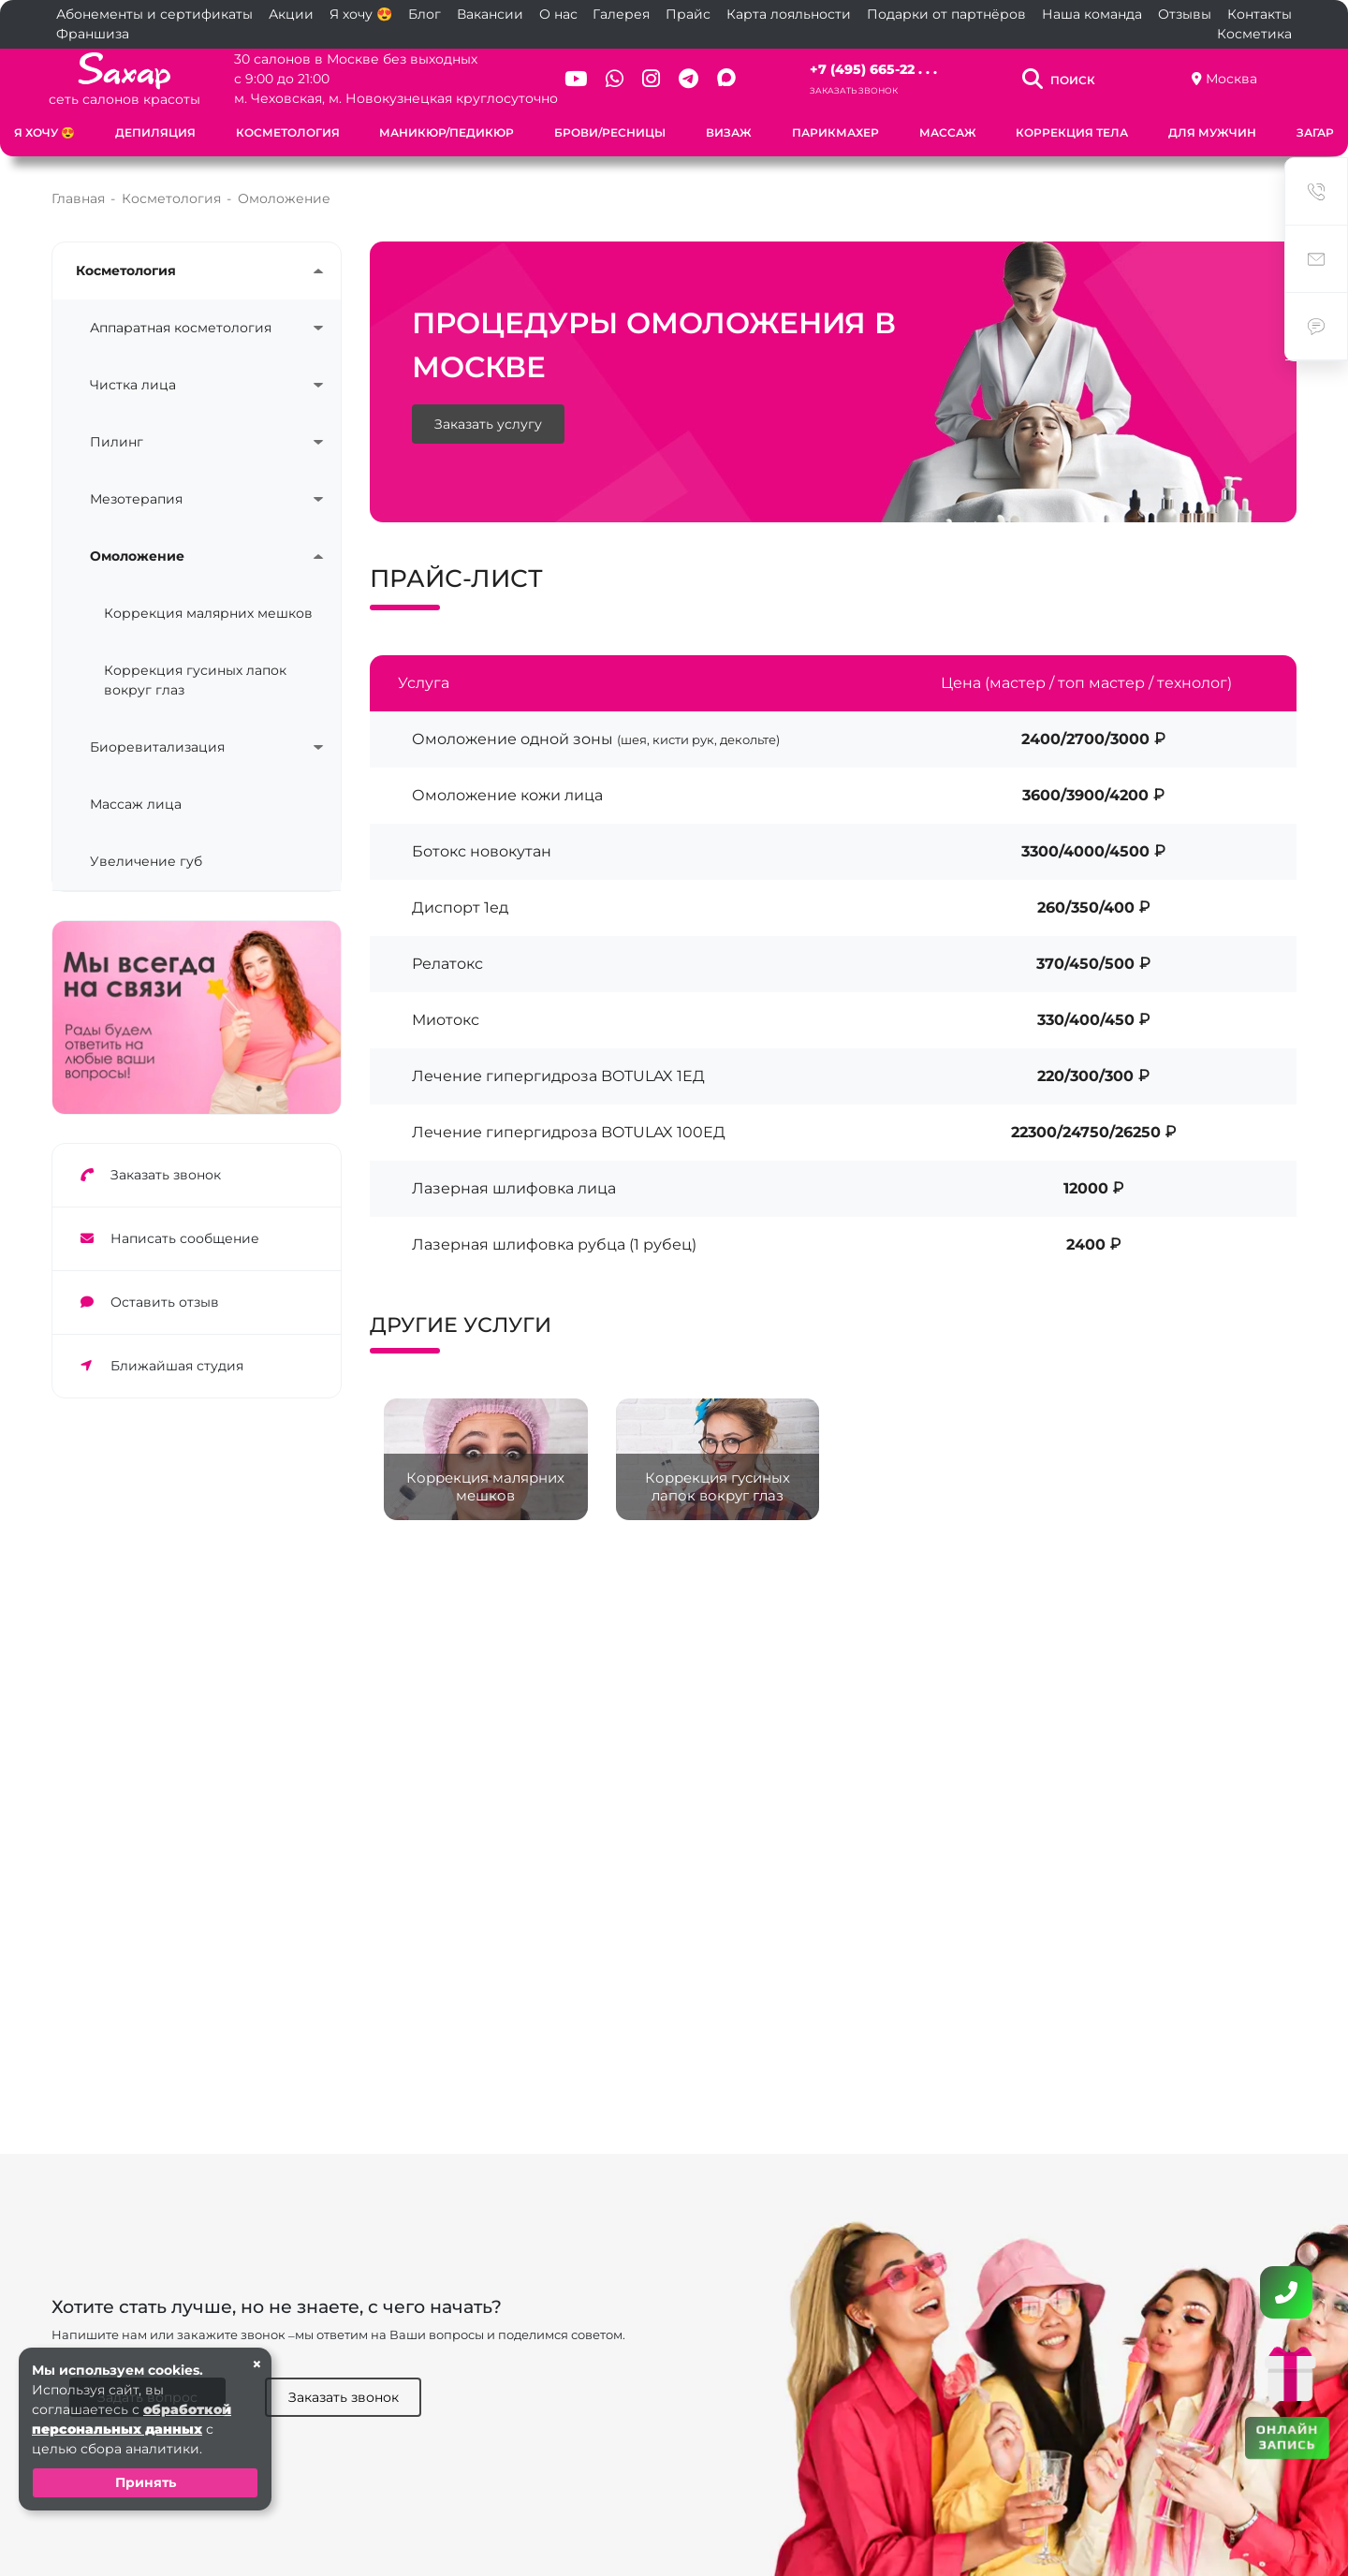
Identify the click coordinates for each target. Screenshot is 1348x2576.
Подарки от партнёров (946, 14)
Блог (424, 14)
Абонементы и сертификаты (154, 14)
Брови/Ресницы (610, 132)
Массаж (947, 132)
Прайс (688, 14)
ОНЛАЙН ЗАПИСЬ (1287, 2436)
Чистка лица (133, 384)
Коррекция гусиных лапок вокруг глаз (195, 680)
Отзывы (1184, 14)
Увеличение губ (146, 861)
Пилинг (116, 441)
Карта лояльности (788, 14)
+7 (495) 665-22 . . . (873, 69)
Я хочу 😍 (361, 14)
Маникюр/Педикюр (446, 132)
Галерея (621, 14)
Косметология (288, 132)
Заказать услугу (488, 424)
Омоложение (137, 556)
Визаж (729, 132)
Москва (1231, 78)
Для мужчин (1212, 132)
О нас (558, 14)
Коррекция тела (1072, 132)
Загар (1315, 132)
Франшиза (92, 33)
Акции (291, 14)
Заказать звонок (854, 90)
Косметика (1254, 33)
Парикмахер (835, 132)
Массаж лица (136, 804)
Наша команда (1092, 14)
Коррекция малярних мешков (208, 613)
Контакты (1259, 14)
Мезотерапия (136, 498)
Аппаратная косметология (180, 327)
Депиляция (155, 132)
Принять (145, 2482)
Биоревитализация (157, 747)
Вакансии (490, 14)
